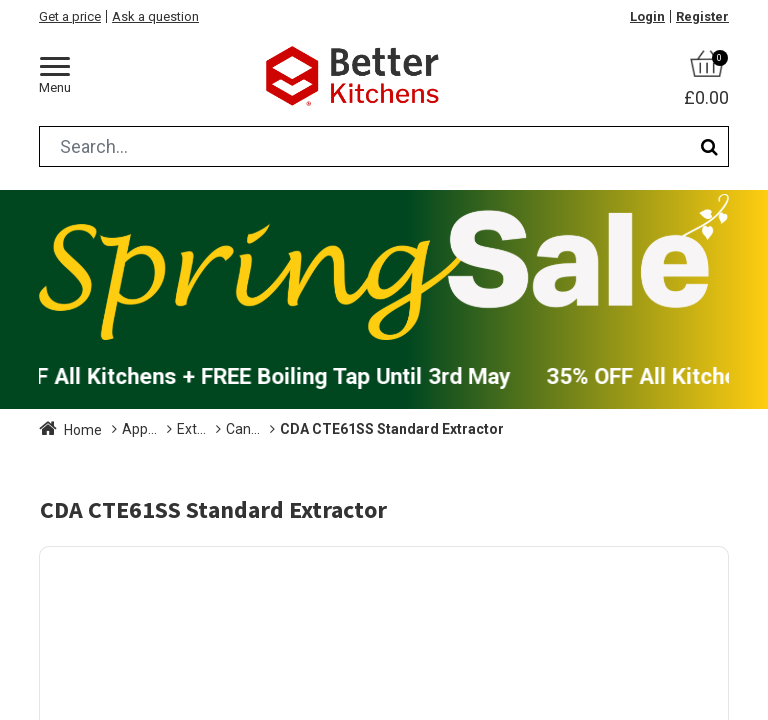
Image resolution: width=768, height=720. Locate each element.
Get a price (70, 16)
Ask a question (155, 16)
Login (647, 16)
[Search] (709, 146)
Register (702, 16)
